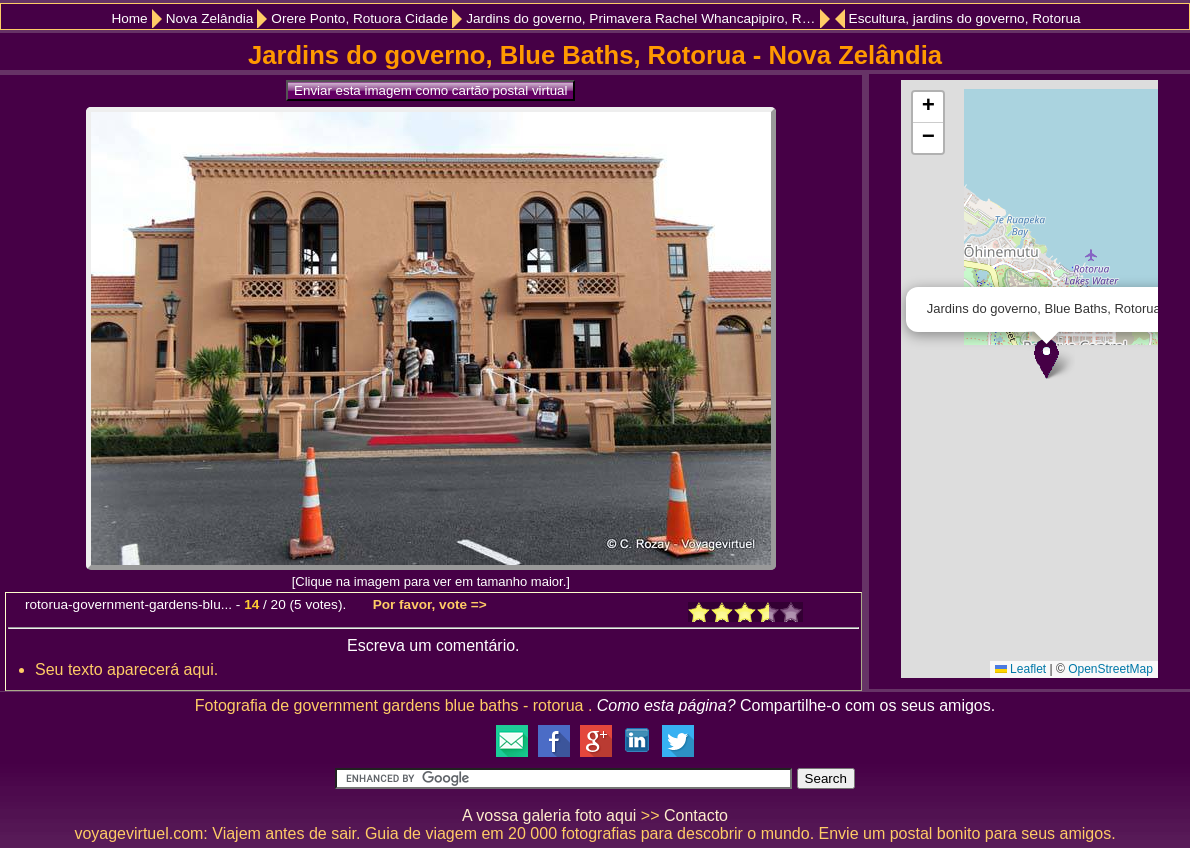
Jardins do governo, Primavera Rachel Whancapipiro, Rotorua (648, 18)
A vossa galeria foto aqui (549, 815)
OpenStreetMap (1110, 669)
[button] (1046, 358)
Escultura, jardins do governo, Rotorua (965, 18)
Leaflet (1020, 669)
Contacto (696, 815)
